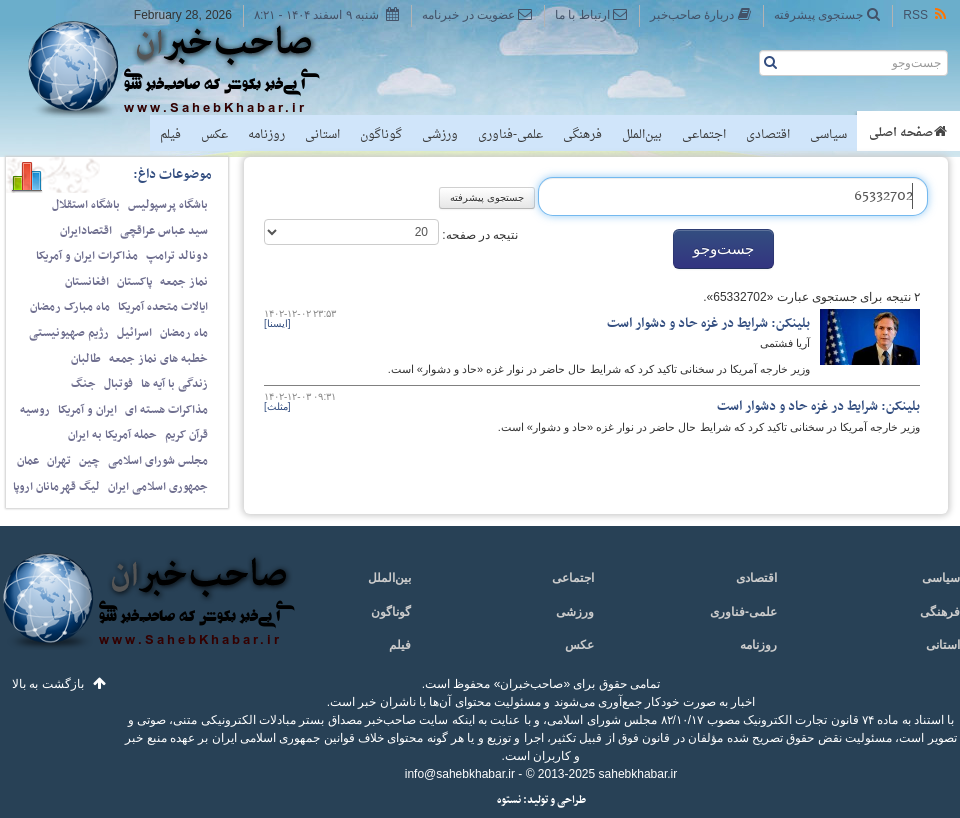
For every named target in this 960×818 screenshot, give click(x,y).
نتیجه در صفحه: (478, 235)
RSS (926, 14)
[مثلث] (277, 406)
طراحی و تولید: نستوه (541, 800)
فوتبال (118, 384)
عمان (28, 461)
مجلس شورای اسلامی (158, 461)
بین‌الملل (642, 135)
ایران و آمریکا (87, 410)
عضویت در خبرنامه (477, 14)
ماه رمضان (184, 333)
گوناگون (381, 135)
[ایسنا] (277, 323)
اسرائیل (134, 333)
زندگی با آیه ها (174, 384)
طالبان (86, 359)
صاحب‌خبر (187, 68)
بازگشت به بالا (48, 684)
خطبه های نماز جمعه (158, 359)
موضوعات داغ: (172, 174)
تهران (59, 461)
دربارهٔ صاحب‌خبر (701, 14)
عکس (214, 135)
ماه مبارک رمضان (70, 307)
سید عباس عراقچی (164, 231)
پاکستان (134, 282)
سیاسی (828, 135)
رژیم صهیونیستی (69, 333)
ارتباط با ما (591, 14)
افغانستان (87, 282)
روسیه (35, 410)
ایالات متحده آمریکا (163, 307)
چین (89, 461)
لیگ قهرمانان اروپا (56, 487)
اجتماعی (704, 135)
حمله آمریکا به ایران (112, 435)
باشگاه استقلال (86, 205)
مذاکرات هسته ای (166, 410)
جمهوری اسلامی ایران (158, 487)
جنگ (83, 384)
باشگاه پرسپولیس (168, 205)
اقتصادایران (86, 231)
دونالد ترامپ (177, 256)
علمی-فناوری (510, 135)
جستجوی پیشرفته (827, 14)
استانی (322, 135)
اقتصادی (768, 135)
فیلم (170, 135)
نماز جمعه (184, 282)
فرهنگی (582, 135)
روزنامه (266, 135)
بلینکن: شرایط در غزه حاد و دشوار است (708, 323)
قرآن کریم (186, 435)
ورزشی (440, 135)
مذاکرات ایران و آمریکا (87, 256)
